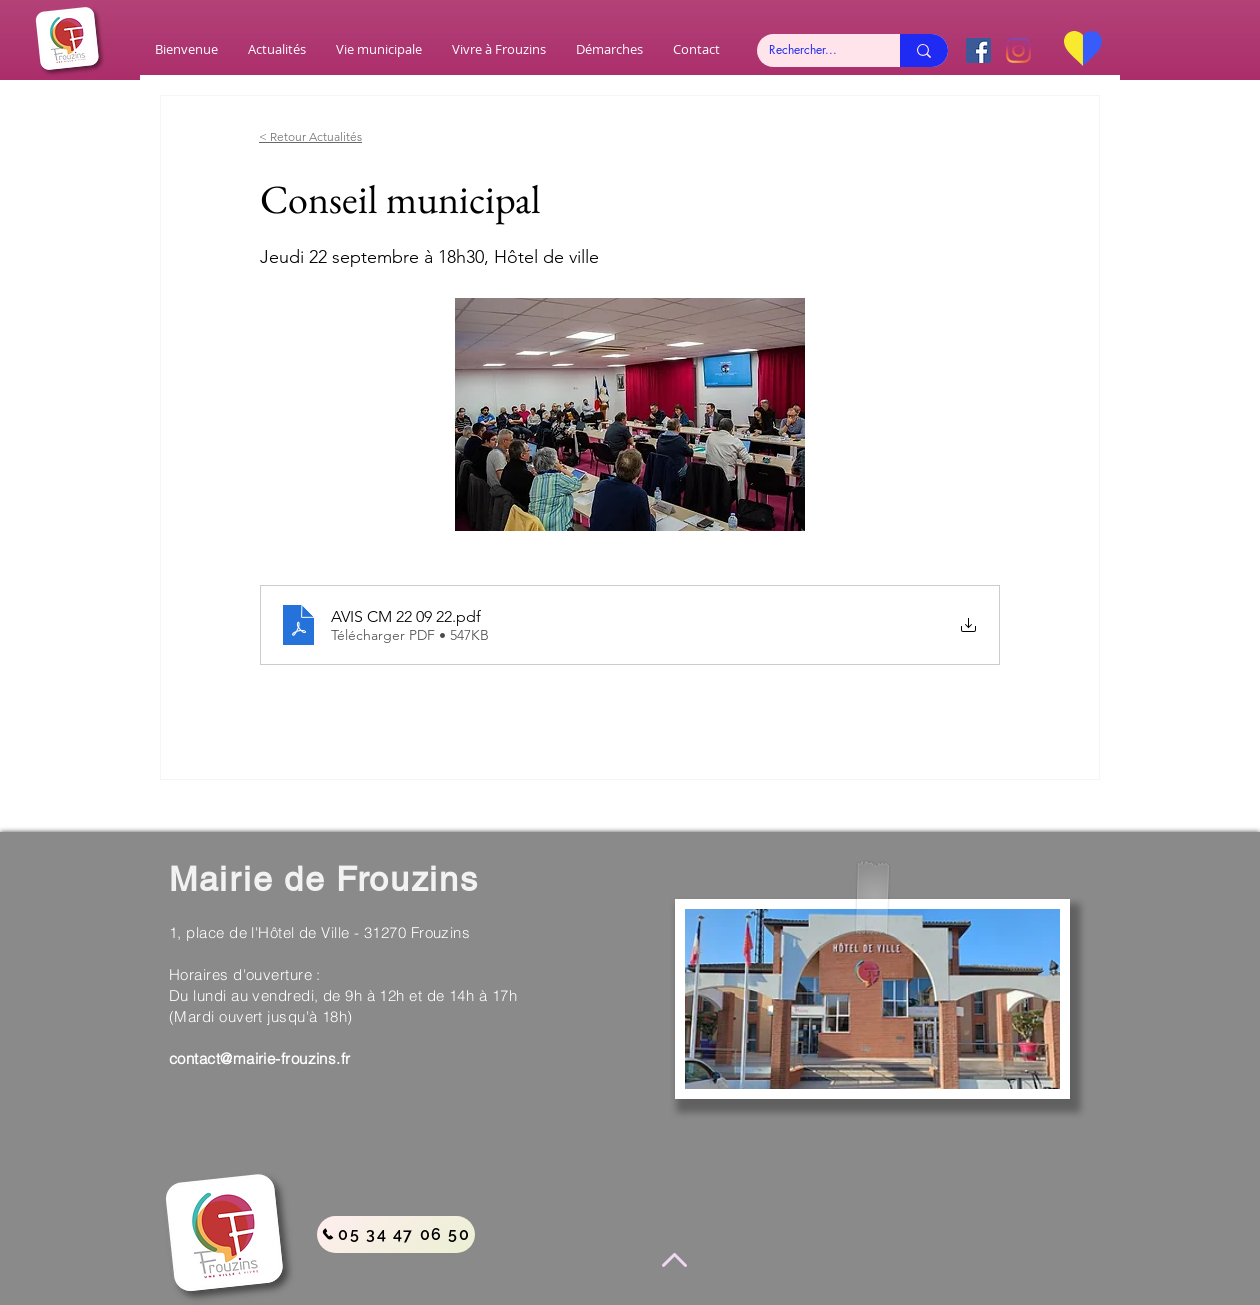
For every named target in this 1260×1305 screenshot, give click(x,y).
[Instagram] (1018, 50)
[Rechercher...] (813, 50)
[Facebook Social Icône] (978, 50)
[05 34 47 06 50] (396, 1234)
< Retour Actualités (310, 136)
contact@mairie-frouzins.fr (260, 1058)
